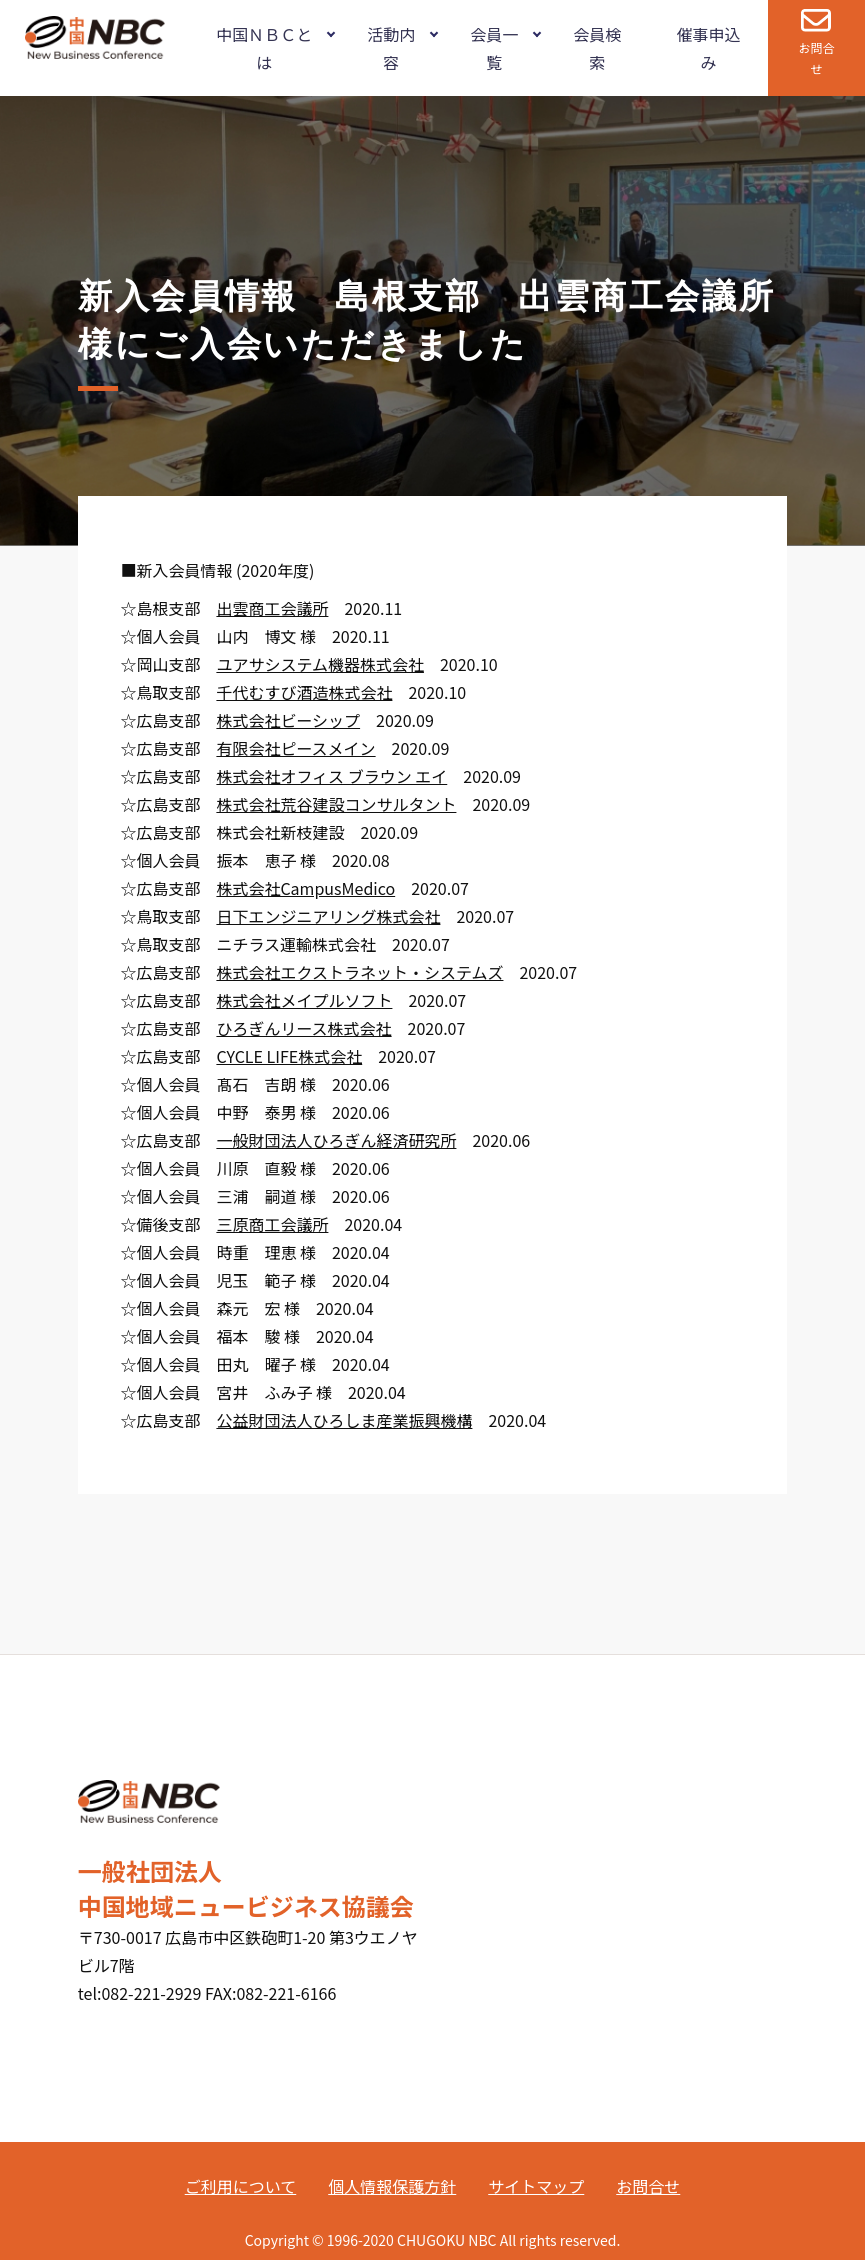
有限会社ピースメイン (295, 748)
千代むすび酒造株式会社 (304, 692)
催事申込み (708, 48)
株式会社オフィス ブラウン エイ (331, 776)
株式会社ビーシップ (288, 720)
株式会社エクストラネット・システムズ (359, 972)
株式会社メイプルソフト (304, 1000)
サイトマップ (536, 2186)
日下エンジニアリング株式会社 (328, 916)
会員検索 (597, 48)
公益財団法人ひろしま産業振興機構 (344, 1420)
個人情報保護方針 (392, 2186)
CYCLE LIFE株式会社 (289, 1056)
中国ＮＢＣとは (264, 48)
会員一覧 (494, 48)
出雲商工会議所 (272, 608)
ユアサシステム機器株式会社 (320, 664)
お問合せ (816, 58)
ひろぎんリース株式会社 (303, 1028)
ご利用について (241, 2186)
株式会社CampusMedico (305, 888)
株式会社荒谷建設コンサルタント (336, 804)
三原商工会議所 (272, 1224)
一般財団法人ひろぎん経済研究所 (336, 1140)
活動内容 (391, 48)
